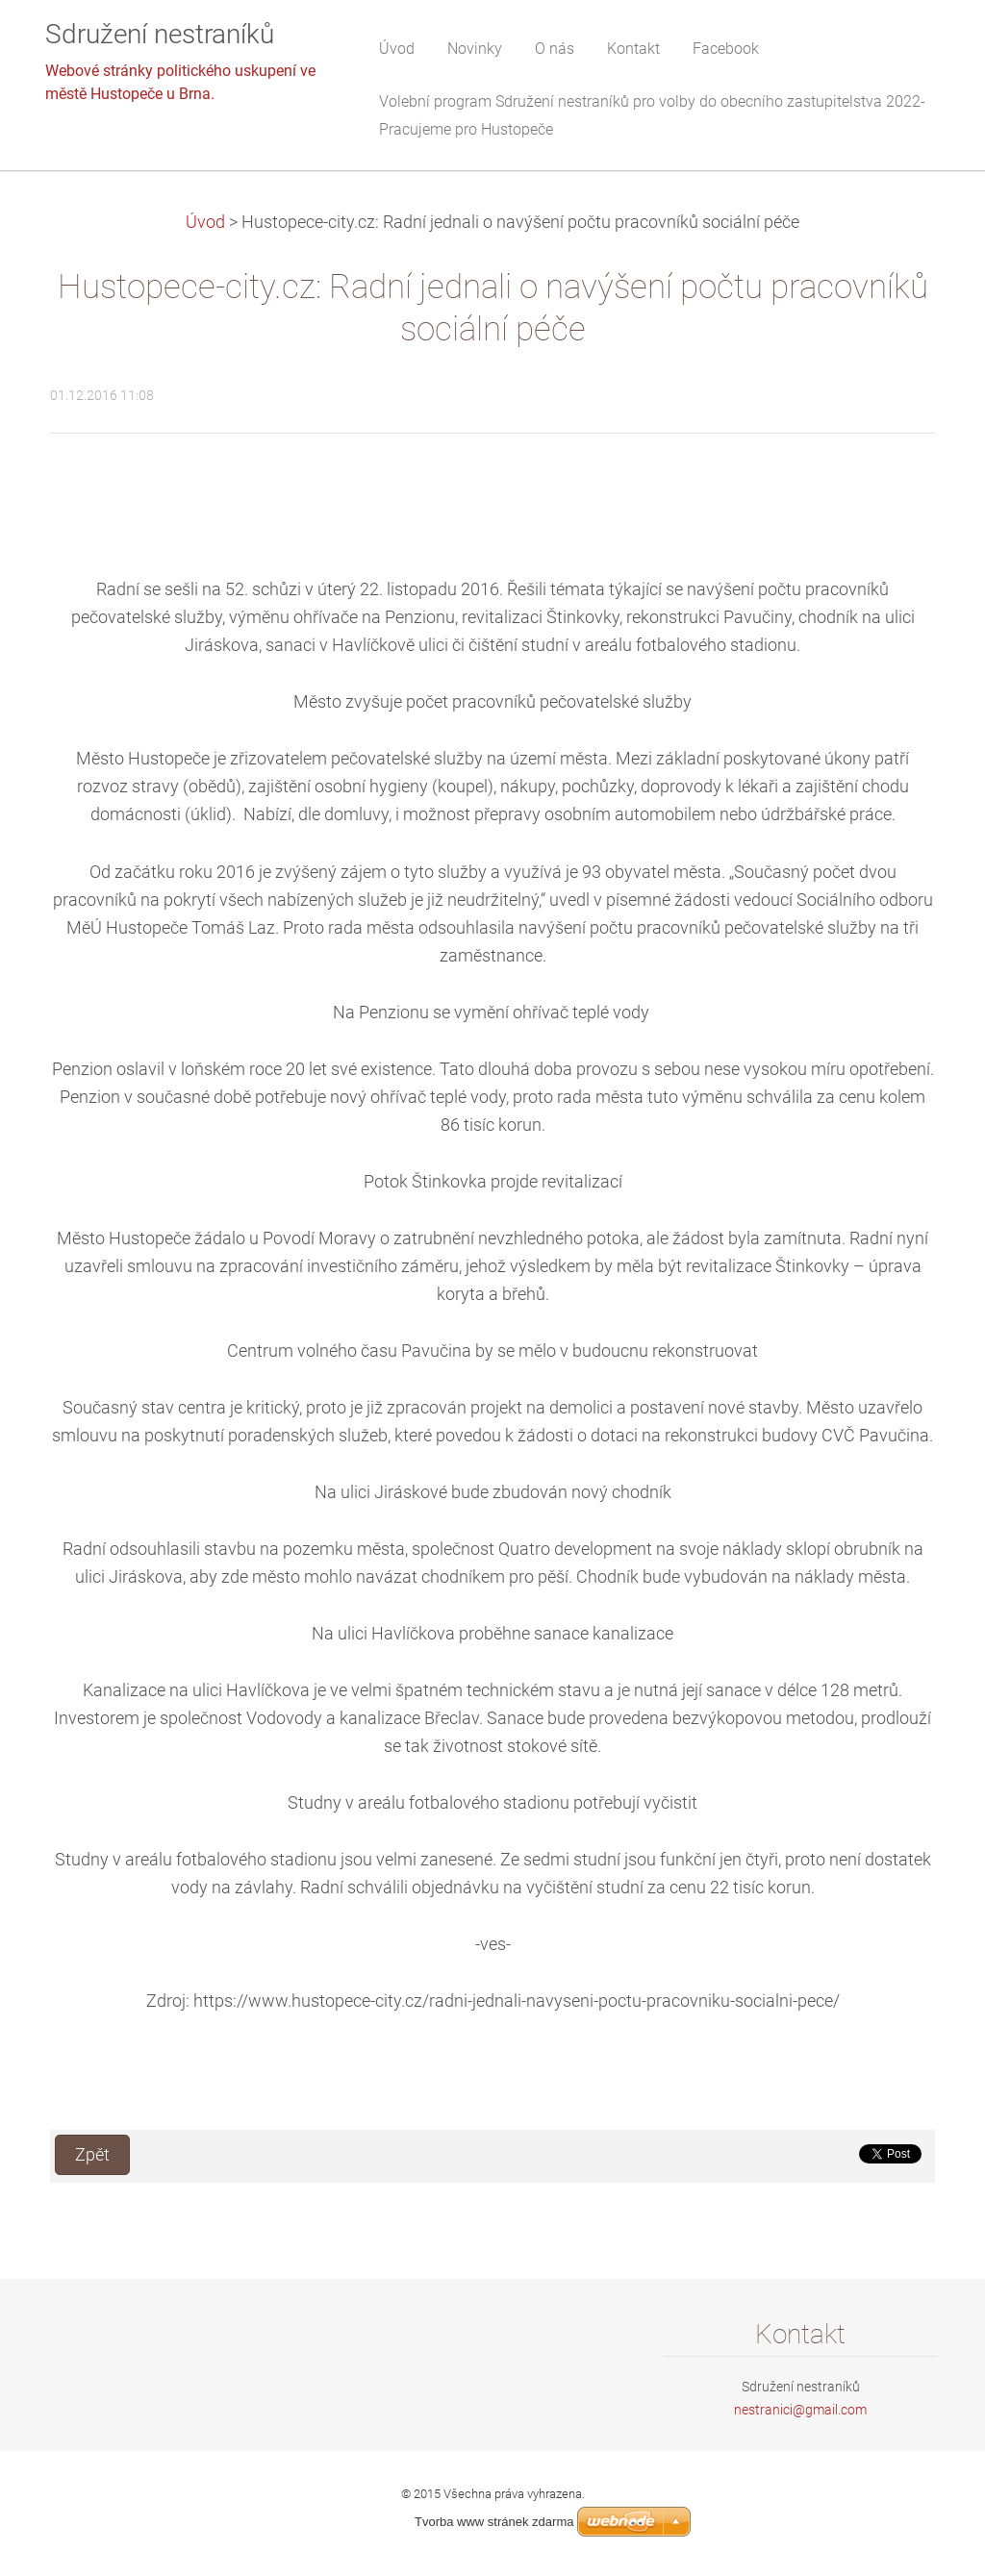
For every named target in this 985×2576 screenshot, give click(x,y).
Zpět (92, 2154)
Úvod (205, 222)
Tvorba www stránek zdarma (494, 2521)
